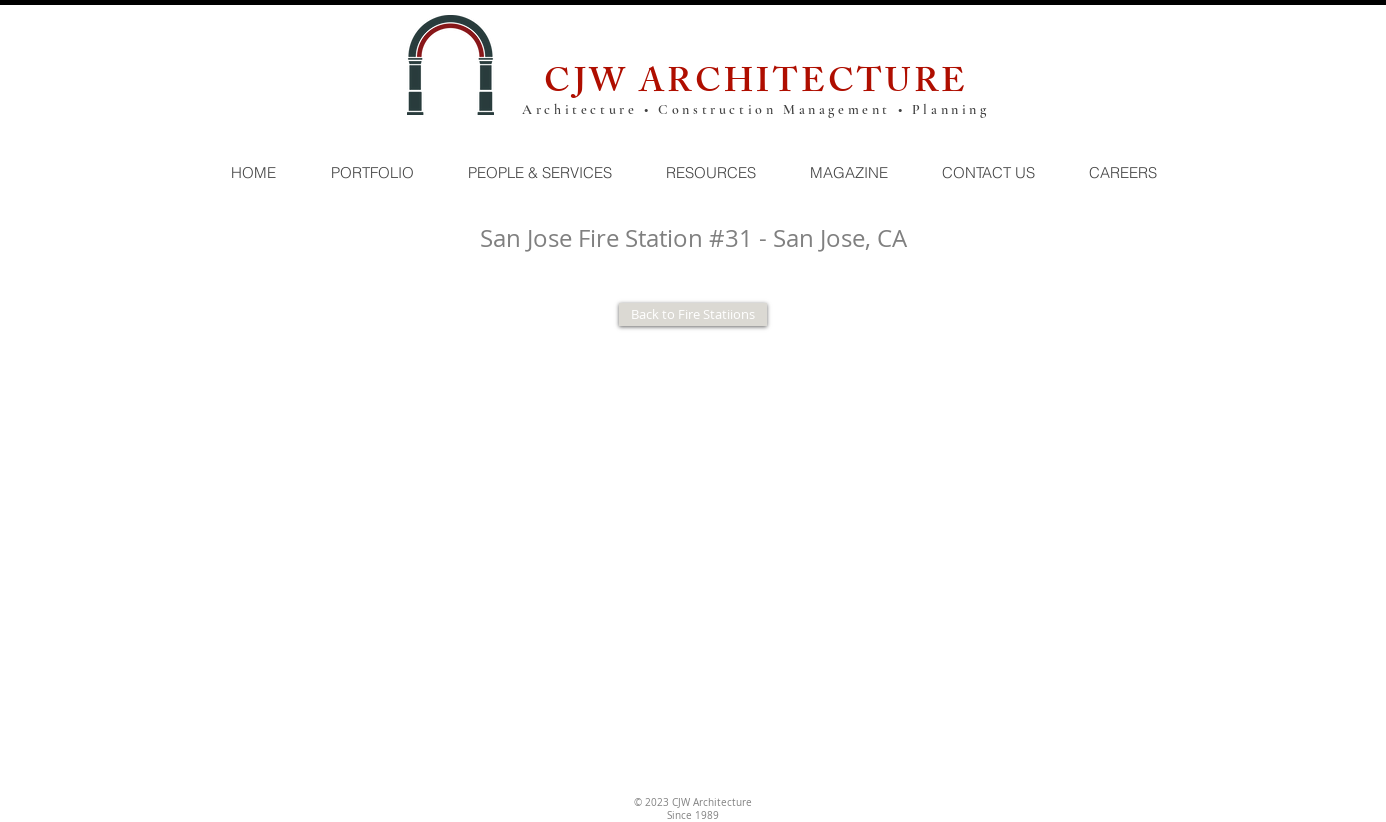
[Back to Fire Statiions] (693, 314)
